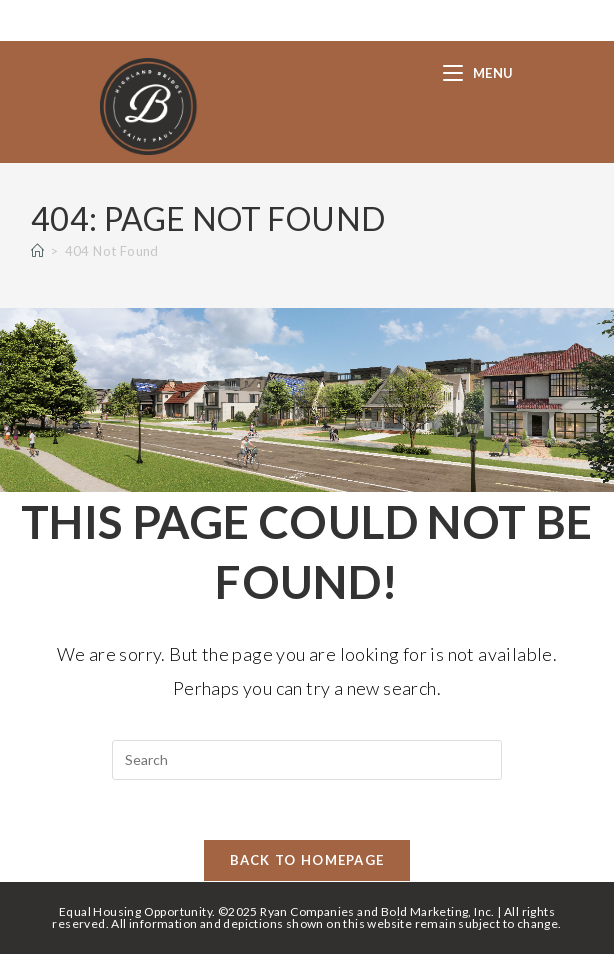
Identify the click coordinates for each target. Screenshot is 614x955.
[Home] (37, 251)
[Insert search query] (307, 760)
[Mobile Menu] (478, 73)
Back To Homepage (307, 861)
